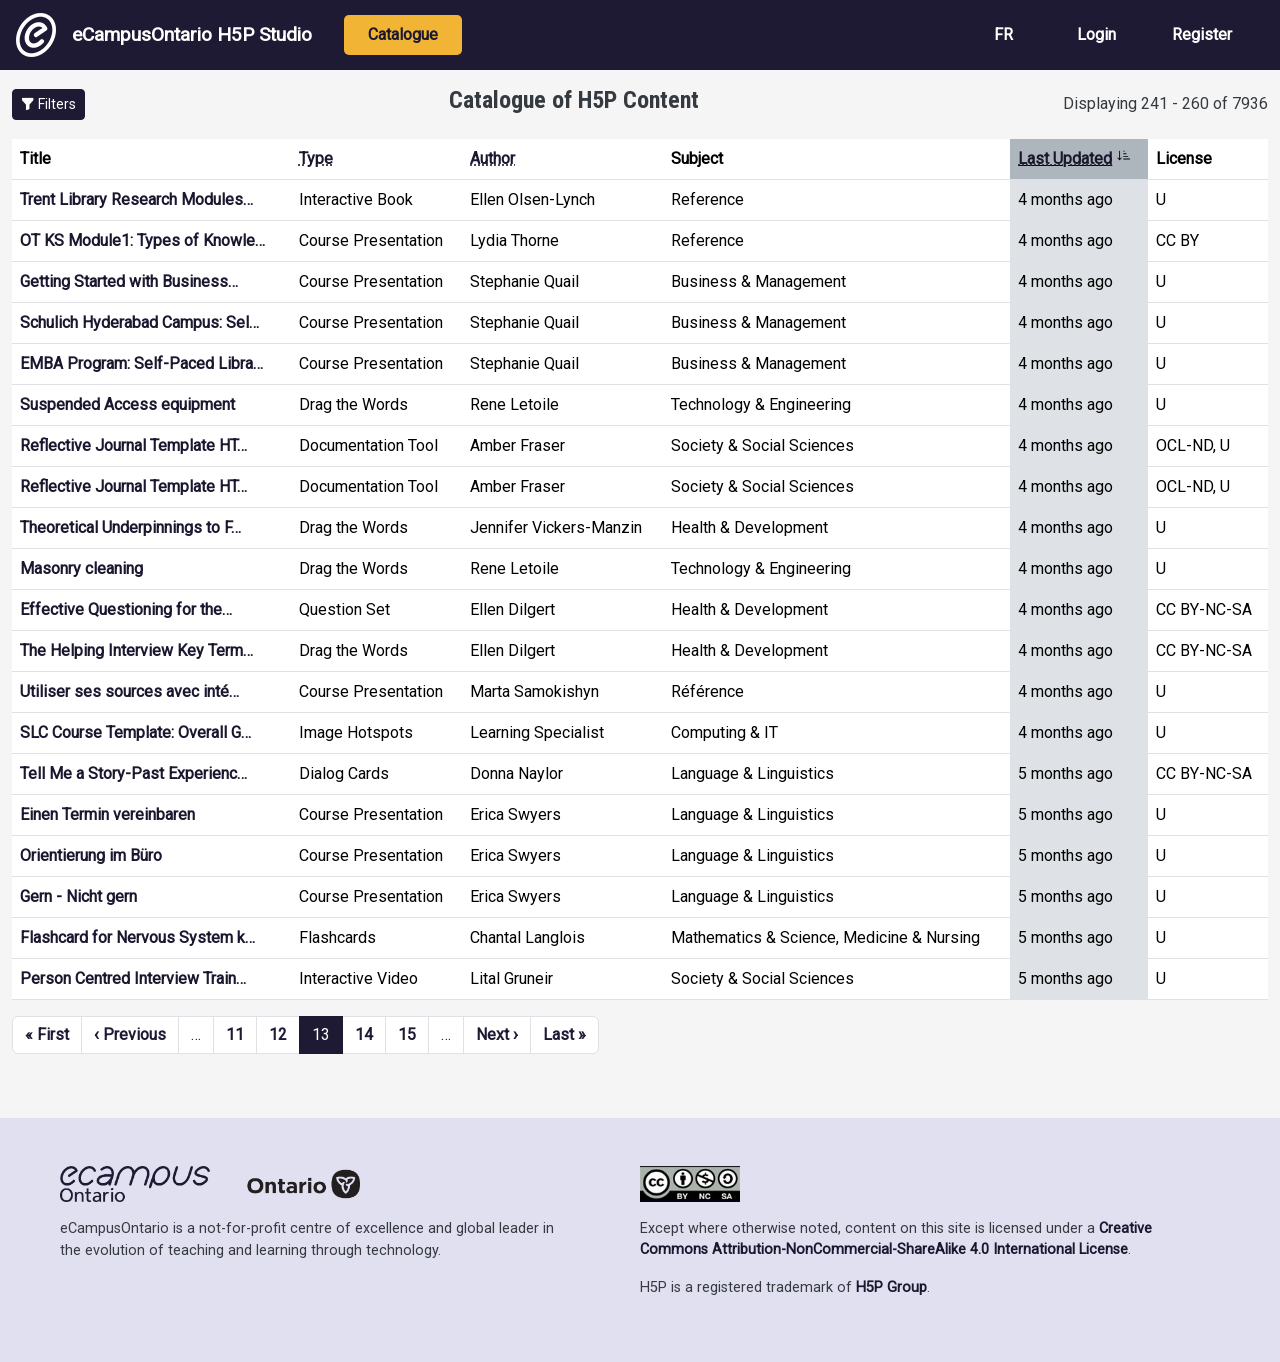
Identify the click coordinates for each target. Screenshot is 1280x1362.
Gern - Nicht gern (78, 896)
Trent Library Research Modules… (136, 199)
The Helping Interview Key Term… (136, 650)
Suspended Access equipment (127, 404)
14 (364, 1034)
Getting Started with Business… (129, 281)
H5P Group (891, 1287)
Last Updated (1074, 158)
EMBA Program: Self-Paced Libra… (141, 363)
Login (1096, 34)
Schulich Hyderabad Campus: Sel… (139, 322)
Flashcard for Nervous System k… (137, 937)
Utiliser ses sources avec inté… (129, 691)
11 (235, 1034)
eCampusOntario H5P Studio (164, 35)
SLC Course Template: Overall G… (135, 732)
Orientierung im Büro (91, 855)
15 (407, 1034)
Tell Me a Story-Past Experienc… (133, 773)
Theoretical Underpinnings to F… (130, 527)
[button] (48, 104)
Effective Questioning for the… (126, 609)
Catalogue (403, 34)
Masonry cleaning (81, 568)
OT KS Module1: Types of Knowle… (142, 240)
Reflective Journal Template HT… (133, 445)
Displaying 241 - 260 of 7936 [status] (1165, 103)
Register (1202, 34)
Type (316, 158)
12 (278, 1034)
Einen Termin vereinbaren (107, 814)
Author (492, 158)
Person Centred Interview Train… (133, 978)
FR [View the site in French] (1003, 34)
